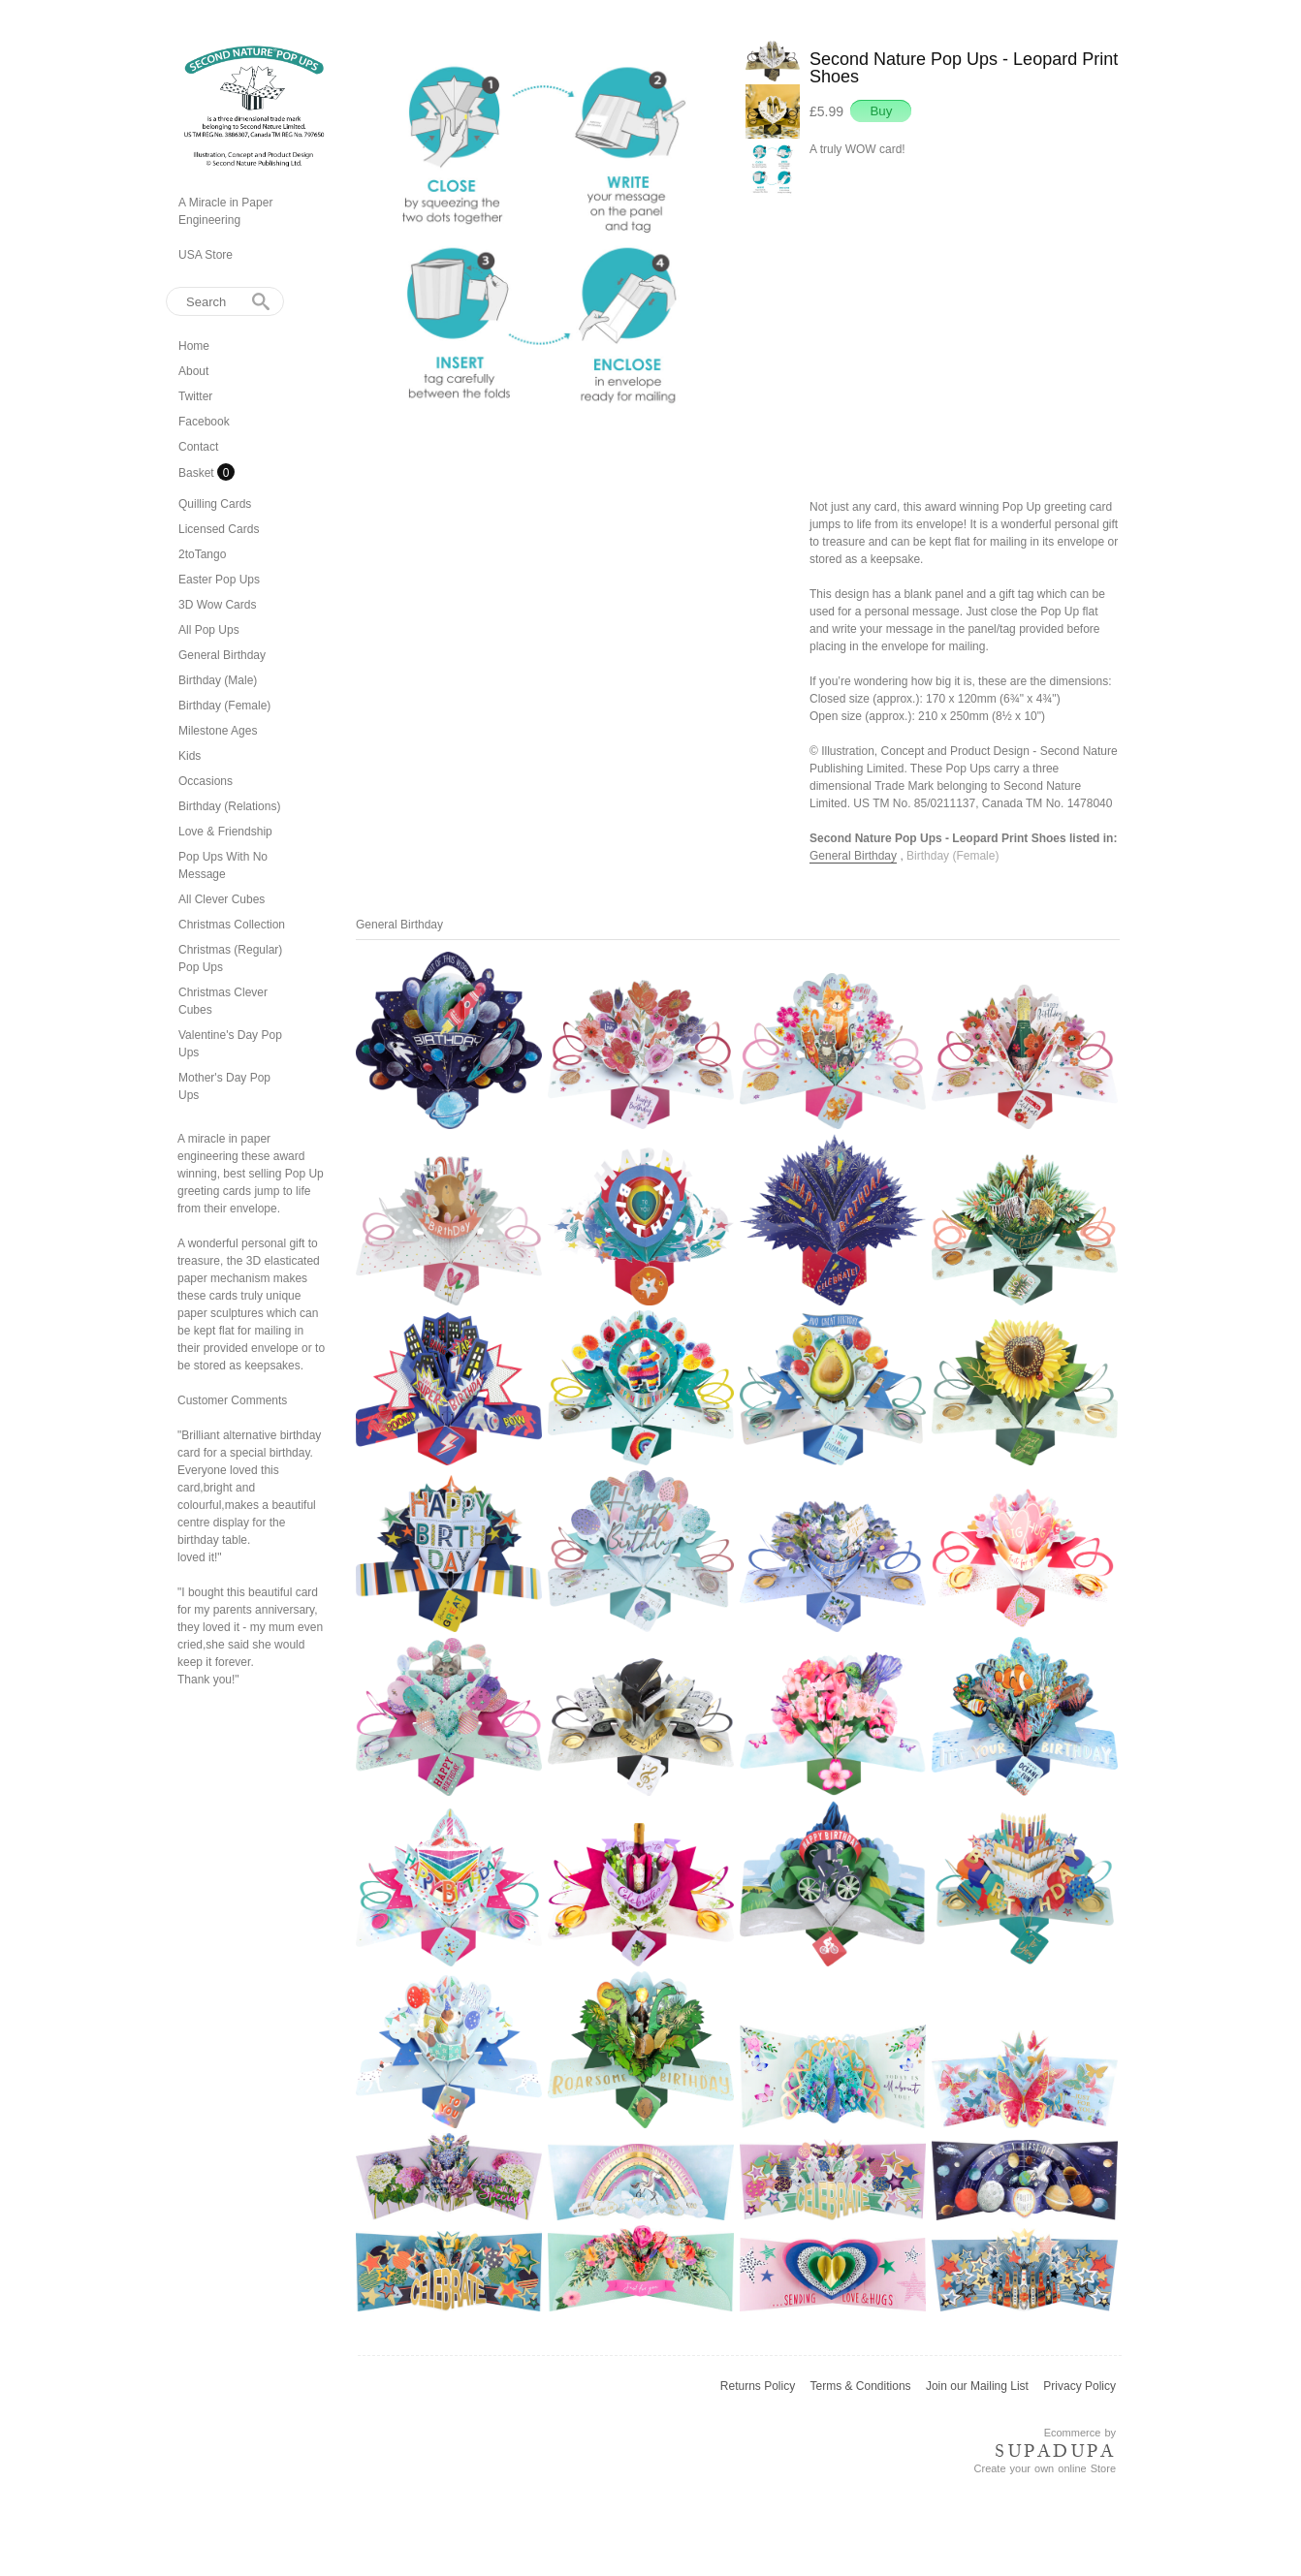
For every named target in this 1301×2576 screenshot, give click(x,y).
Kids (189, 756)
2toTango (202, 554)
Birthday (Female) (224, 705)
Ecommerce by (1080, 2432)
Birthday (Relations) (229, 806)
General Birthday (222, 655)
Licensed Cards (218, 529)
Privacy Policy (1079, 2386)
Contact (198, 447)
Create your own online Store (1045, 2468)
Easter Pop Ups (219, 579)
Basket (197, 473)
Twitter (195, 396)
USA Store (205, 255)
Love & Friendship (225, 831)
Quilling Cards (214, 504)
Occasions (205, 781)
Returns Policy (757, 2386)
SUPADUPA (1055, 2451)
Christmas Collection (231, 924)
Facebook (204, 421)
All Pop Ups (208, 630)
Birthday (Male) (217, 680)
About (193, 371)
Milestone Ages (217, 731)
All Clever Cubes (221, 899)
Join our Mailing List (977, 2386)
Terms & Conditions (860, 2386)
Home (193, 346)
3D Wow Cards (217, 605)
